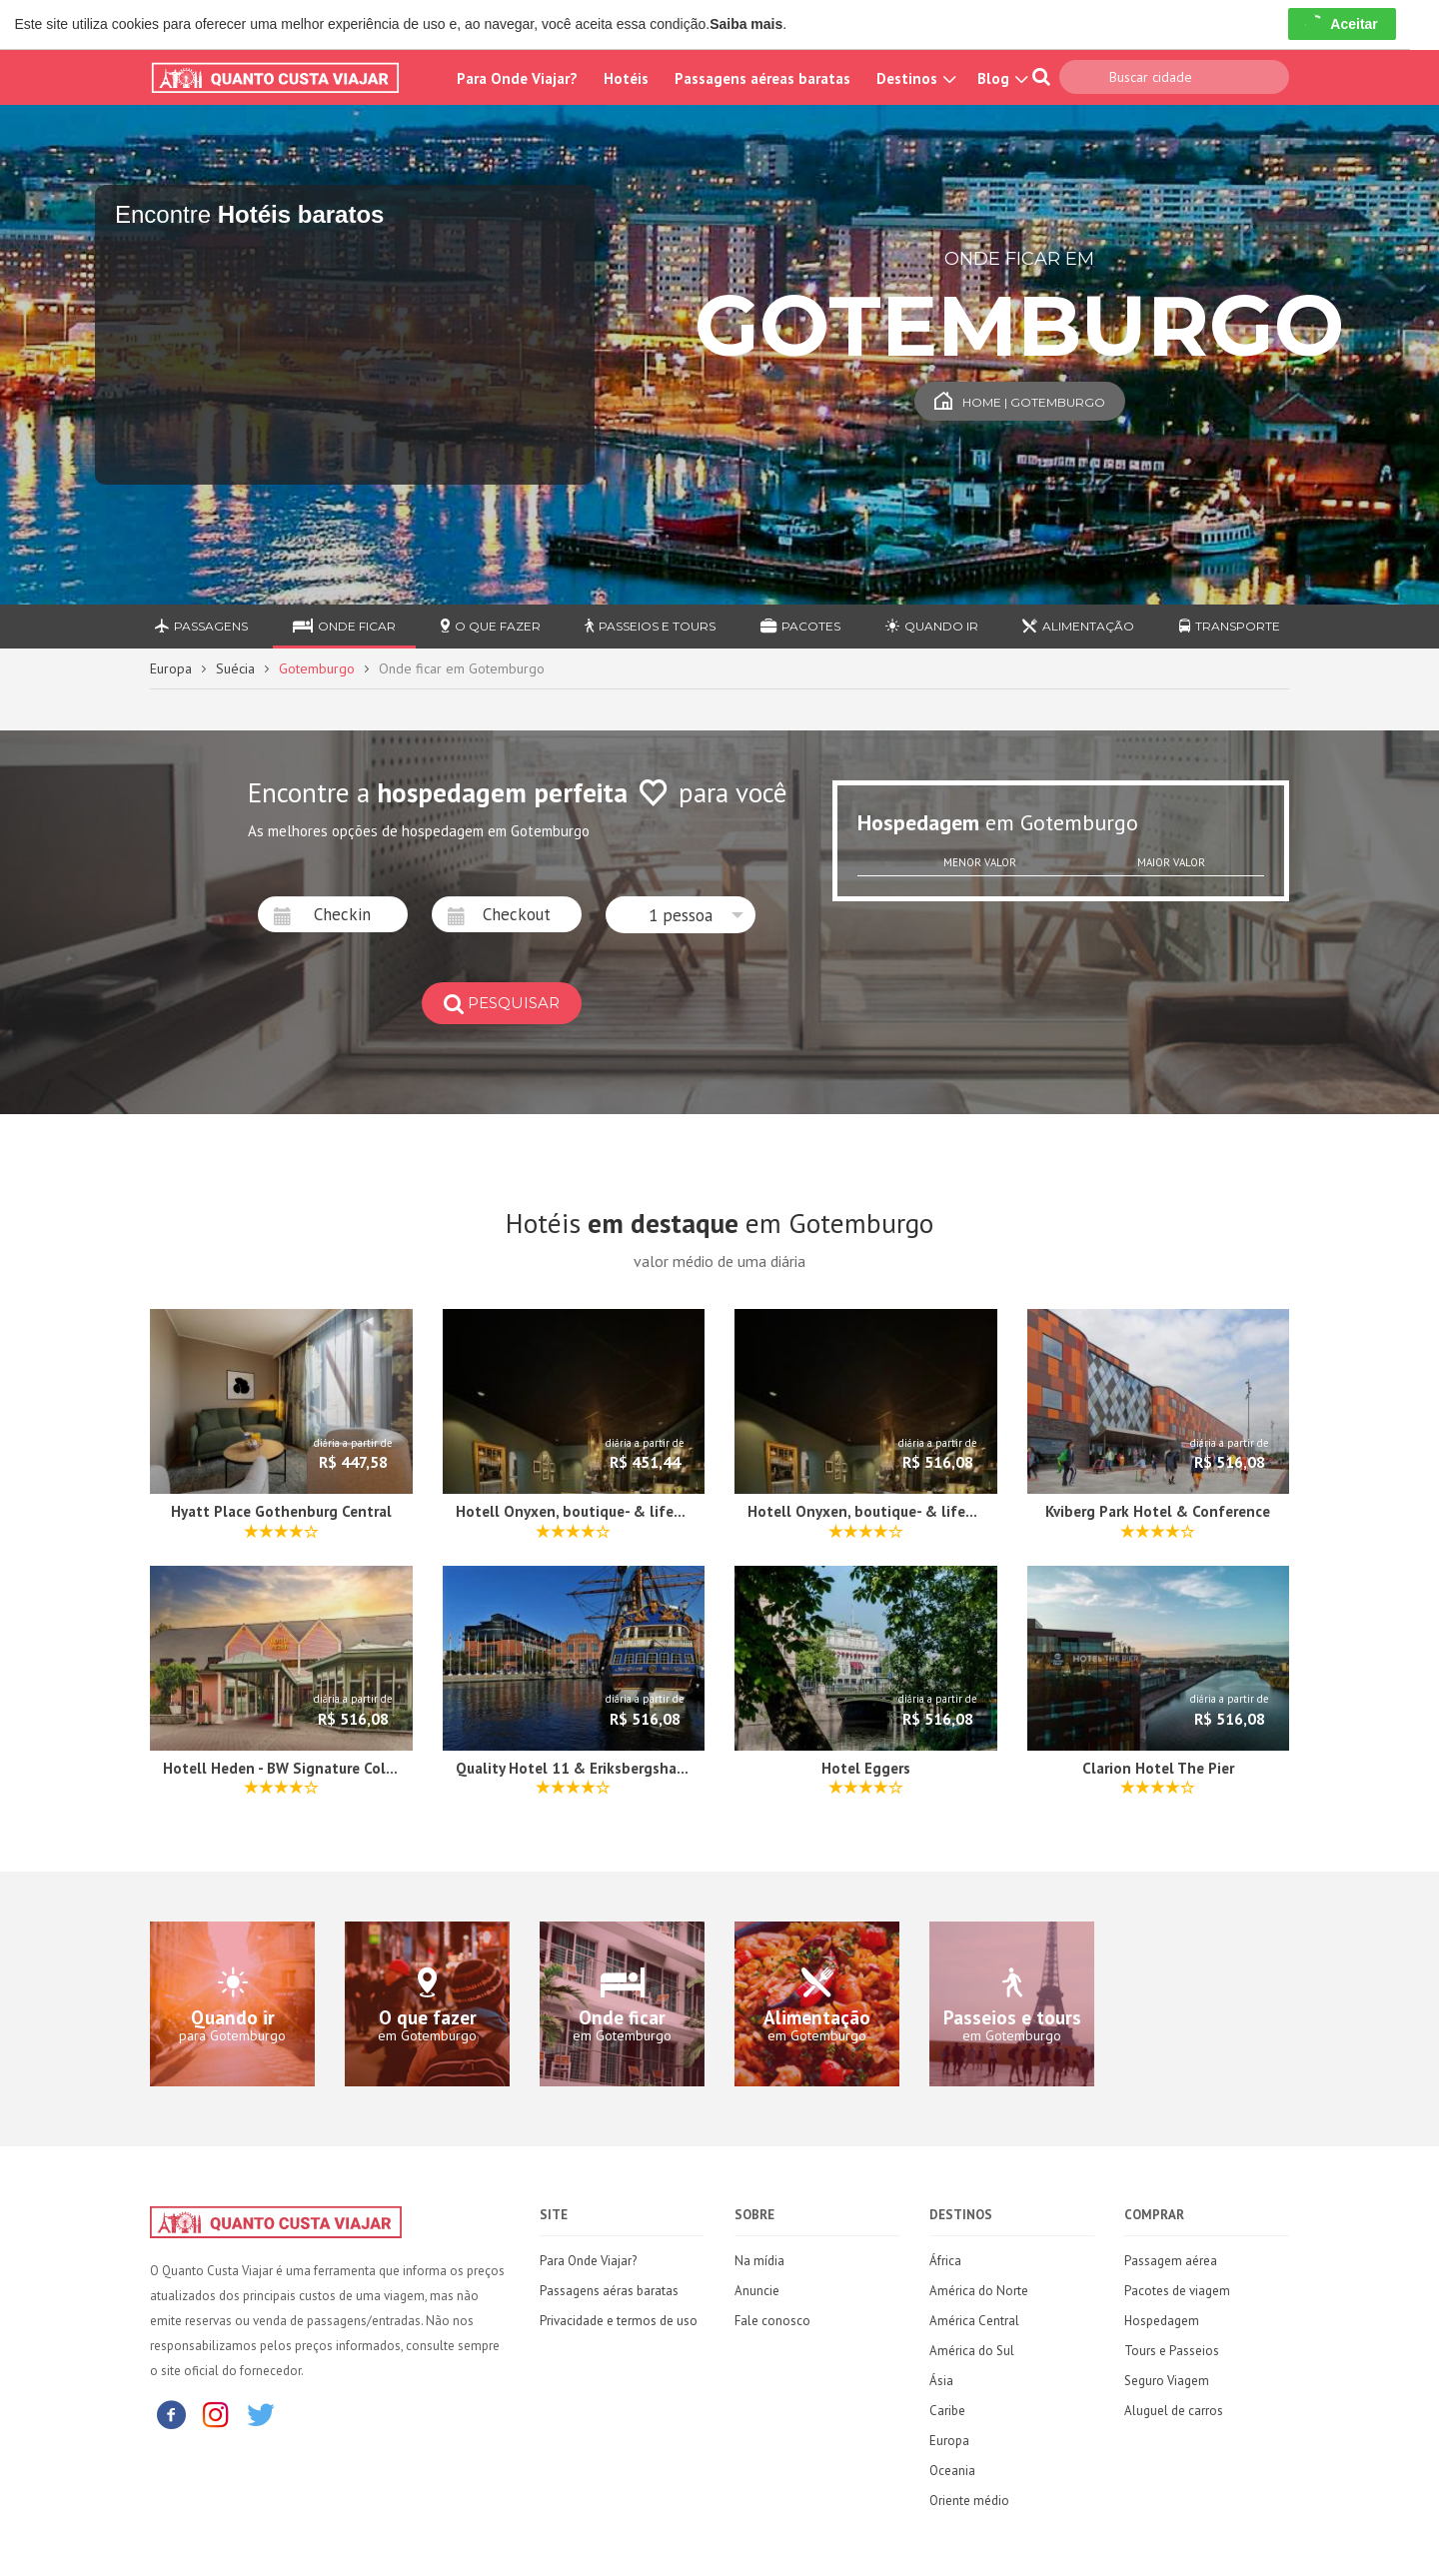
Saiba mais (746, 24)
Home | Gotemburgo (1019, 402)
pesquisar (502, 1002)
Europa (171, 668)
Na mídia (759, 2260)
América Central (974, 2320)
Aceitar (1341, 24)
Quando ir (931, 626)
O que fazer (491, 626)
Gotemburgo (317, 668)
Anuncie (756, 2290)
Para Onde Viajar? (517, 78)
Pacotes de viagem (1177, 2290)
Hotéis (626, 78)
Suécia (235, 668)
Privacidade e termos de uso (619, 2320)
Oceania (952, 2470)
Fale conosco (772, 2320)
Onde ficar (344, 626)
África (945, 2260)
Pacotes (800, 626)
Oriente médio (969, 2500)
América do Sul (971, 2350)
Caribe (947, 2410)
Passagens (201, 626)
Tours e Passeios (1171, 2350)
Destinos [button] (913, 78)
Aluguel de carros (1173, 2410)
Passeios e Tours (650, 626)
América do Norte (978, 2290)
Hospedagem (1161, 2320)
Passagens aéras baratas (609, 2290)
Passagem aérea (1170, 2260)
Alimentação (1078, 626)
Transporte (1229, 626)
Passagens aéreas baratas (762, 78)
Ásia (941, 2380)
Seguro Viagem (1166, 2380)
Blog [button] (1000, 78)
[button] (680, 914)
